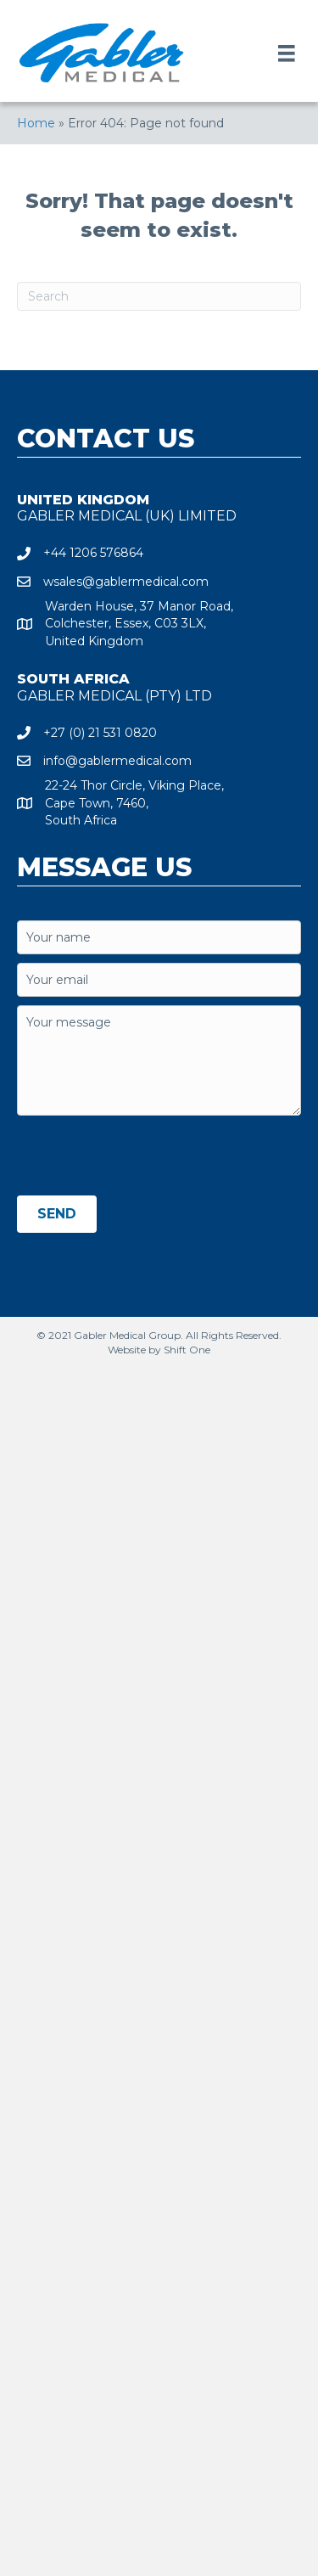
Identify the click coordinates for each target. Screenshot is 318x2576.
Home (36, 123)
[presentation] (146, 1157)
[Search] (159, 296)
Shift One (187, 1349)
